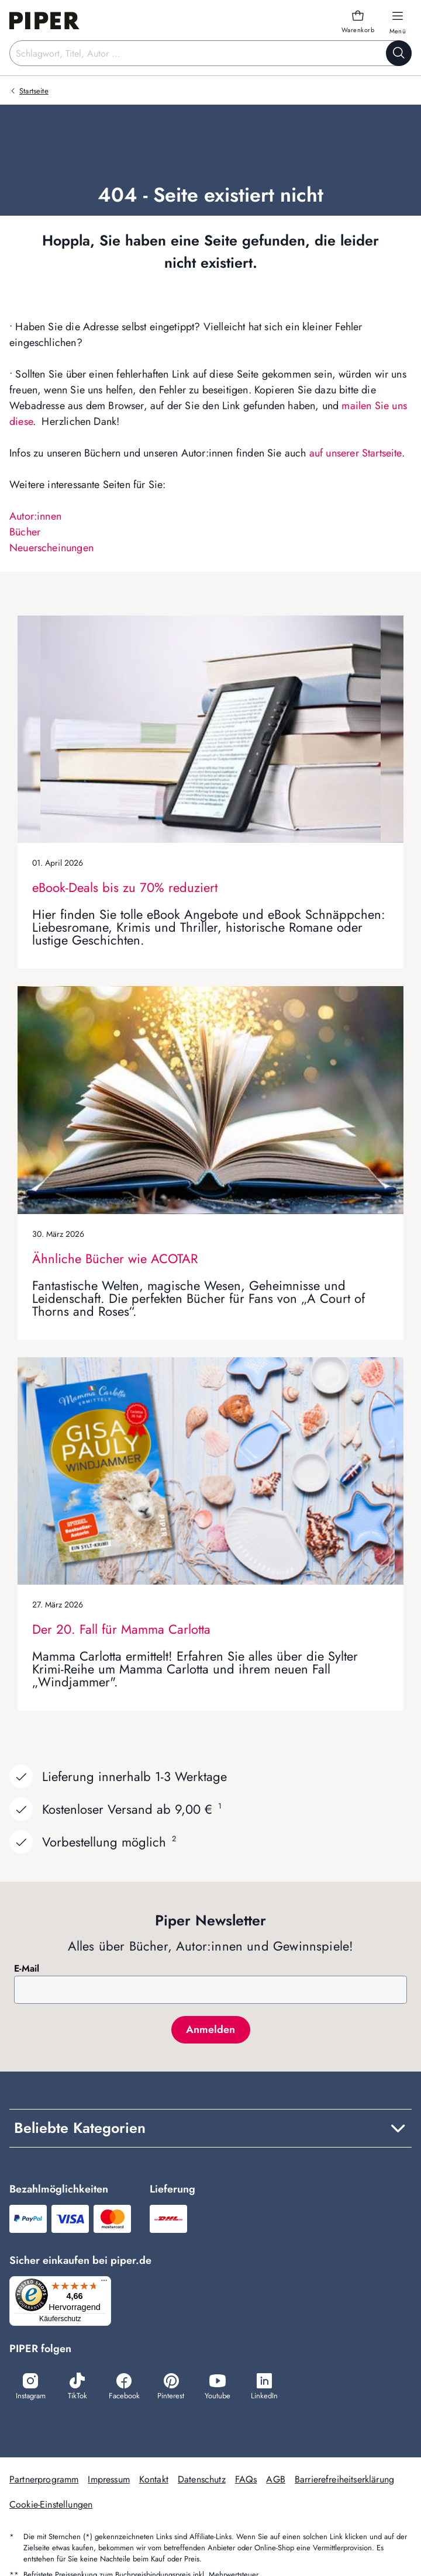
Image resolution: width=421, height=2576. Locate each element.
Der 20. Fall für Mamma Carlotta (121, 1629)
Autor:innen (35, 516)
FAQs (246, 2481)
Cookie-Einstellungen (50, 2506)
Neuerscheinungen (51, 547)
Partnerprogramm (43, 2481)
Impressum (108, 2481)
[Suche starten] (399, 53)
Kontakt (153, 2481)
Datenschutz (202, 2481)
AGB (275, 2481)
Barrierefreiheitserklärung (344, 2481)
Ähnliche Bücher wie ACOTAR (115, 1258)
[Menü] (108, 2283)
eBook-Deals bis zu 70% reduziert (125, 887)
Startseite (34, 90)
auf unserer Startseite (355, 453)
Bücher (24, 532)
